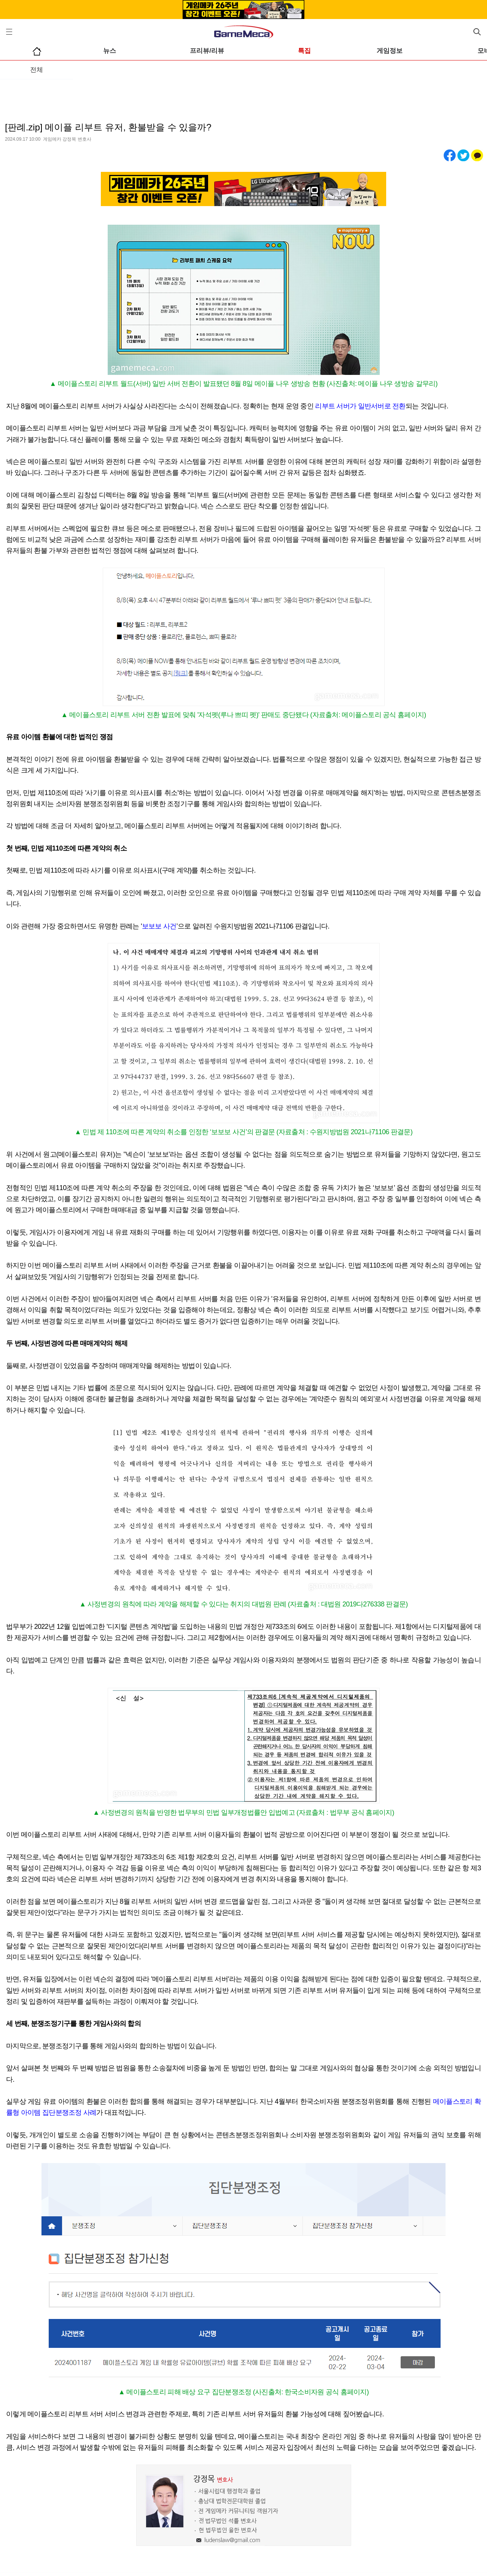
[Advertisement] (243, 94)
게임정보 (390, 50)
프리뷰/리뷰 (207, 50)
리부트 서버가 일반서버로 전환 (360, 406)
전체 (36, 69)
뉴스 (109, 50)
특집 (304, 50)
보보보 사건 (159, 926)
